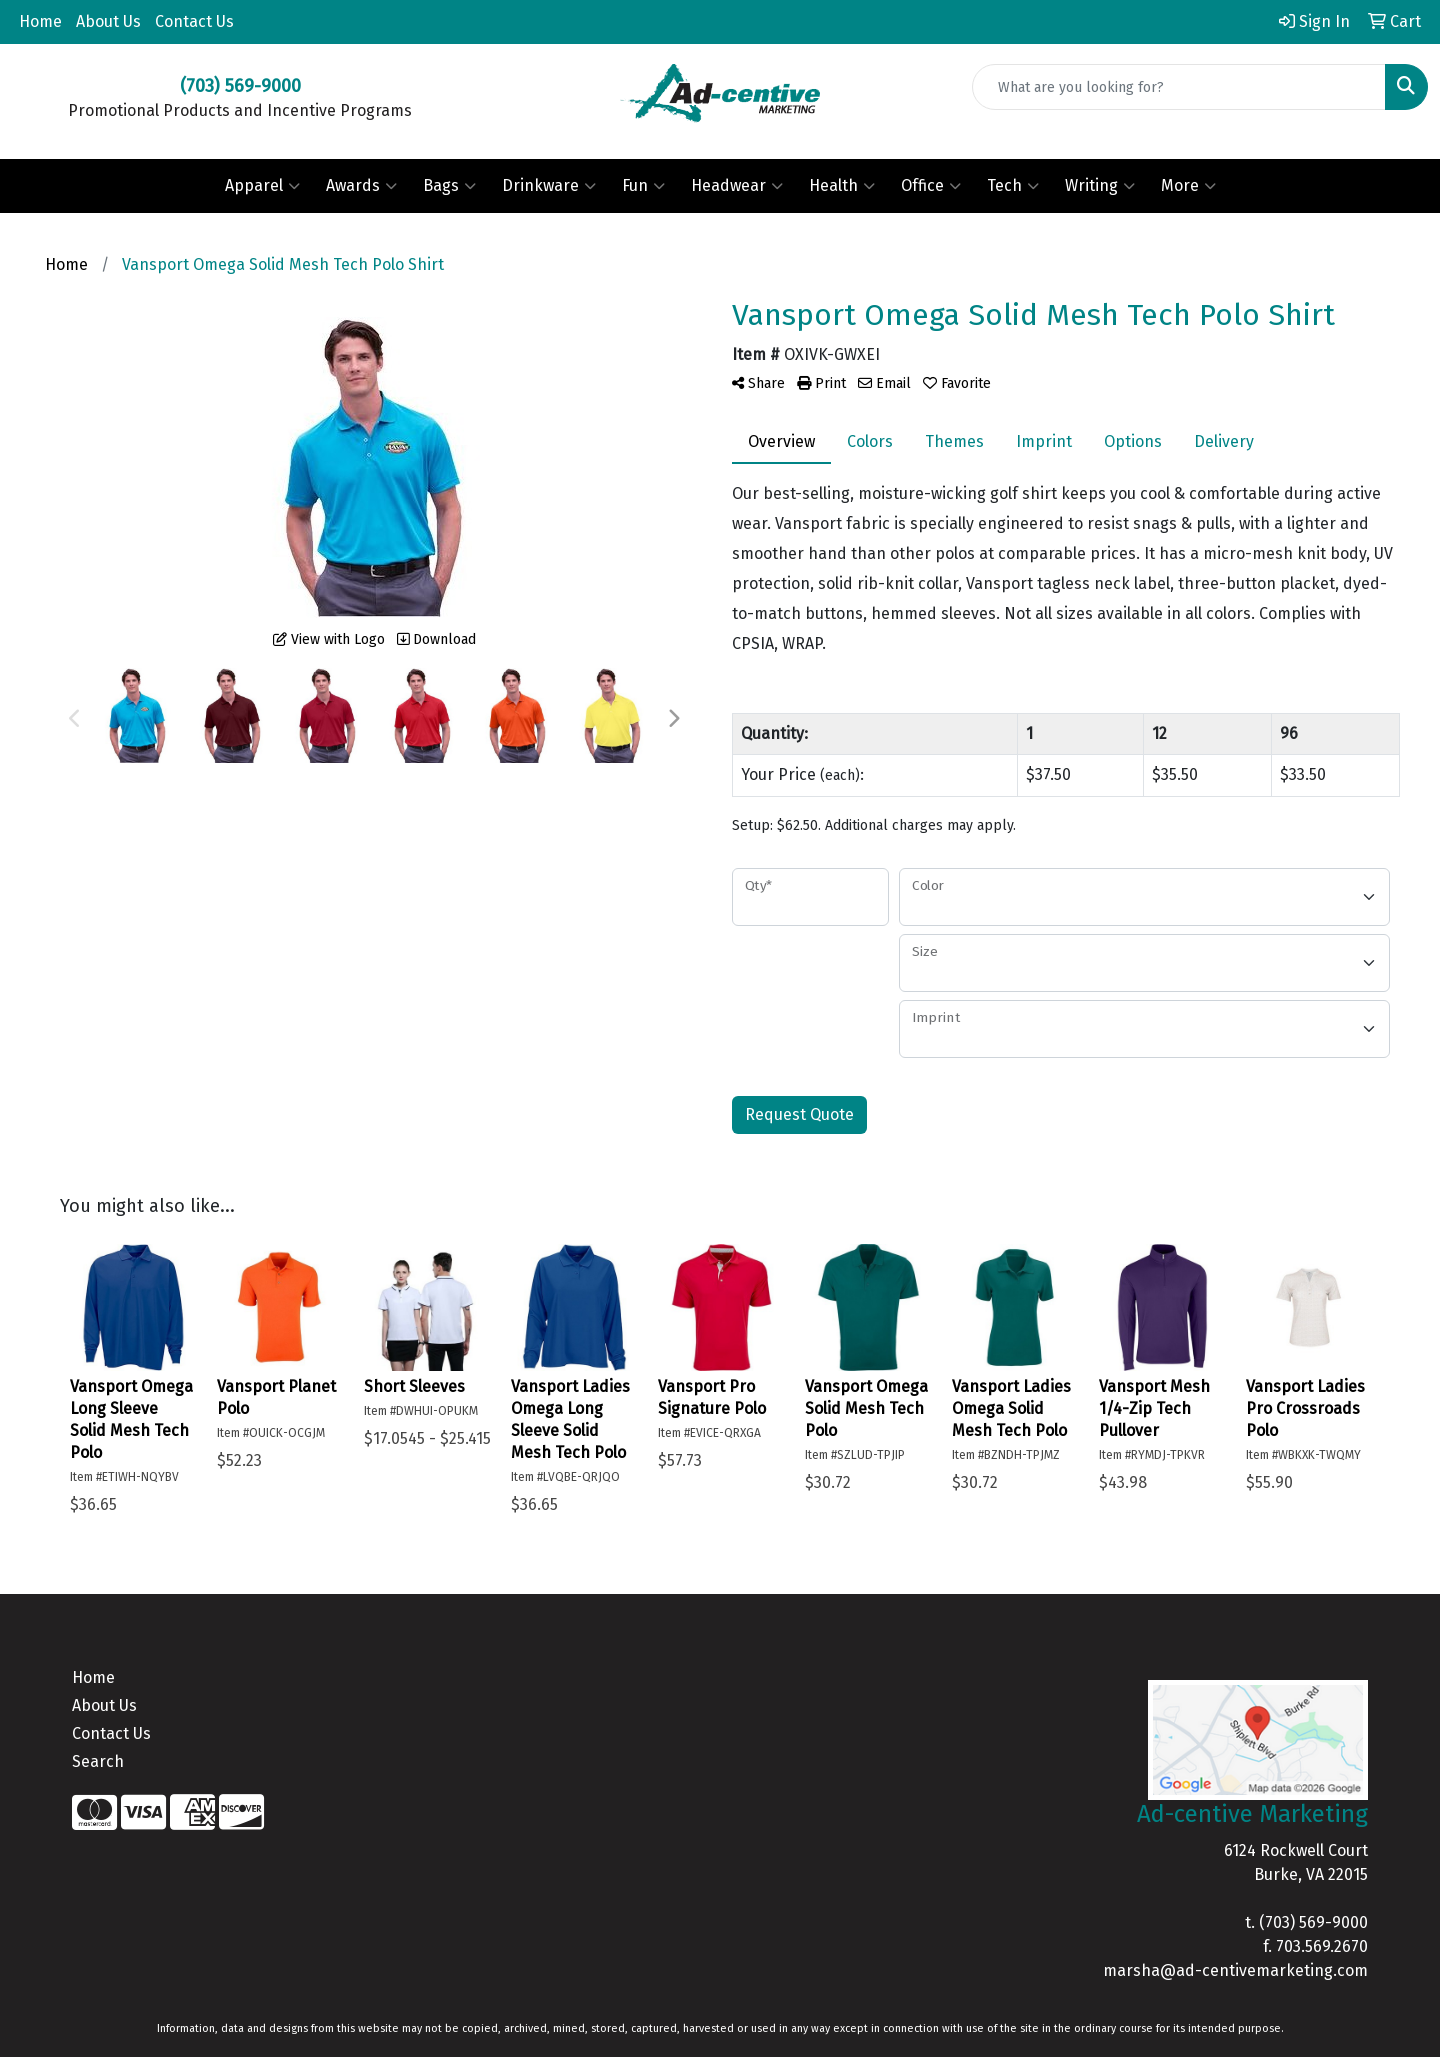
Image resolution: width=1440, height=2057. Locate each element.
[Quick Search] (1179, 87)
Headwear (737, 186)
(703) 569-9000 (1313, 1922)
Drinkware (549, 186)
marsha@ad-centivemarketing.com (1235, 1970)
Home (40, 21)
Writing (1100, 186)
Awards (361, 186)
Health (842, 186)
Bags (449, 186)
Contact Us (194, 21)
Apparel (262, 186)
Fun (643, 186)
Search (98, 1761)
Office (931, 186)
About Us (108, 21)
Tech (1013, 186)
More (1188, 186)
